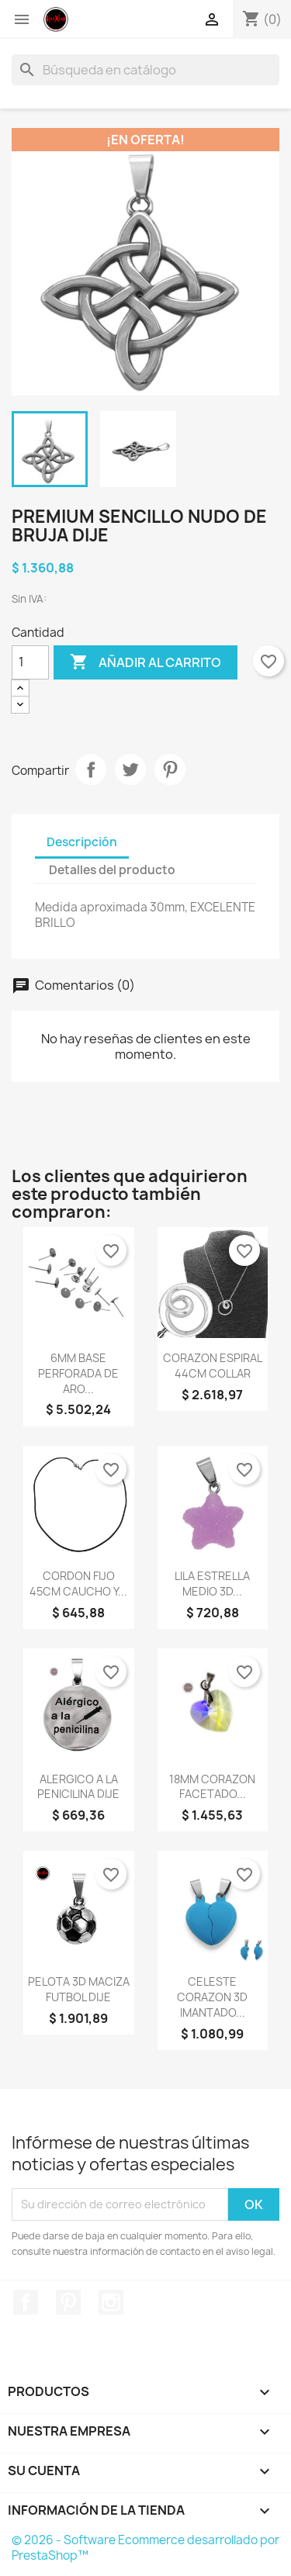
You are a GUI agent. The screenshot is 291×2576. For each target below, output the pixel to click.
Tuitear (130, 769)
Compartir (90, 769)
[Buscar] (145, 69)
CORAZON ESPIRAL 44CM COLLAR (212, 1365)
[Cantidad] (30, 662)
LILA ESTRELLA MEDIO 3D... (212, 1583)
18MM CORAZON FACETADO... (212, 1787)
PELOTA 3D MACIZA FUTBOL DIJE (79, 1989)
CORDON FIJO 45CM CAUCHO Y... (78, 1583)
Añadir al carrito (145, 662)
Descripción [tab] (82, 842)
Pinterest (169, 769)
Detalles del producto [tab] (112, 870)
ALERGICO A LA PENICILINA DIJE (78, 1787)
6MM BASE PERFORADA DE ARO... (78, 1373)
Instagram (111, 2302)
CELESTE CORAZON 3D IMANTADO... (212, 1997)
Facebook (25, 2302)
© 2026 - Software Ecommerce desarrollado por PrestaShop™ (145, 2548)
